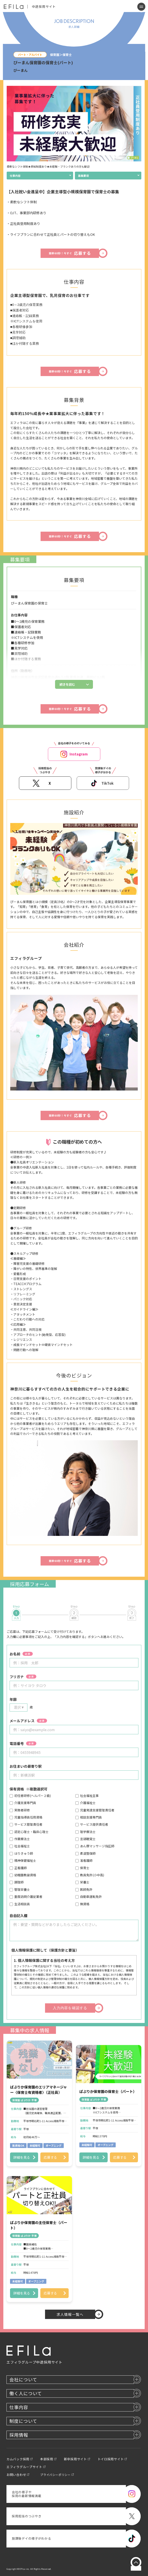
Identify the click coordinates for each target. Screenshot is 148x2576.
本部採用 (46, 2458)
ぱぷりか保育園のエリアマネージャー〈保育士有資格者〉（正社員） (38, 2089)
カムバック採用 (17, 2458)
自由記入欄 (18, 1915)
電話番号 (17, 1743)
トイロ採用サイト (111, 2458)
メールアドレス (22, 1720)
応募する (50, 2157)
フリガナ (17, 1676)
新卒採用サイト (75, 2458)
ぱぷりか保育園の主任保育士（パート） (38, 2225)
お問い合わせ (16, 2474)
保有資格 (17, 1789)
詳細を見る (21, 2157)
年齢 (13, 1699)
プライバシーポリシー (55, 2474)
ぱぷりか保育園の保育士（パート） (107, 2091)
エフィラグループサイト (24, 2466)
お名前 (15, 1653)
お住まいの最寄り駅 (26, 1766)
